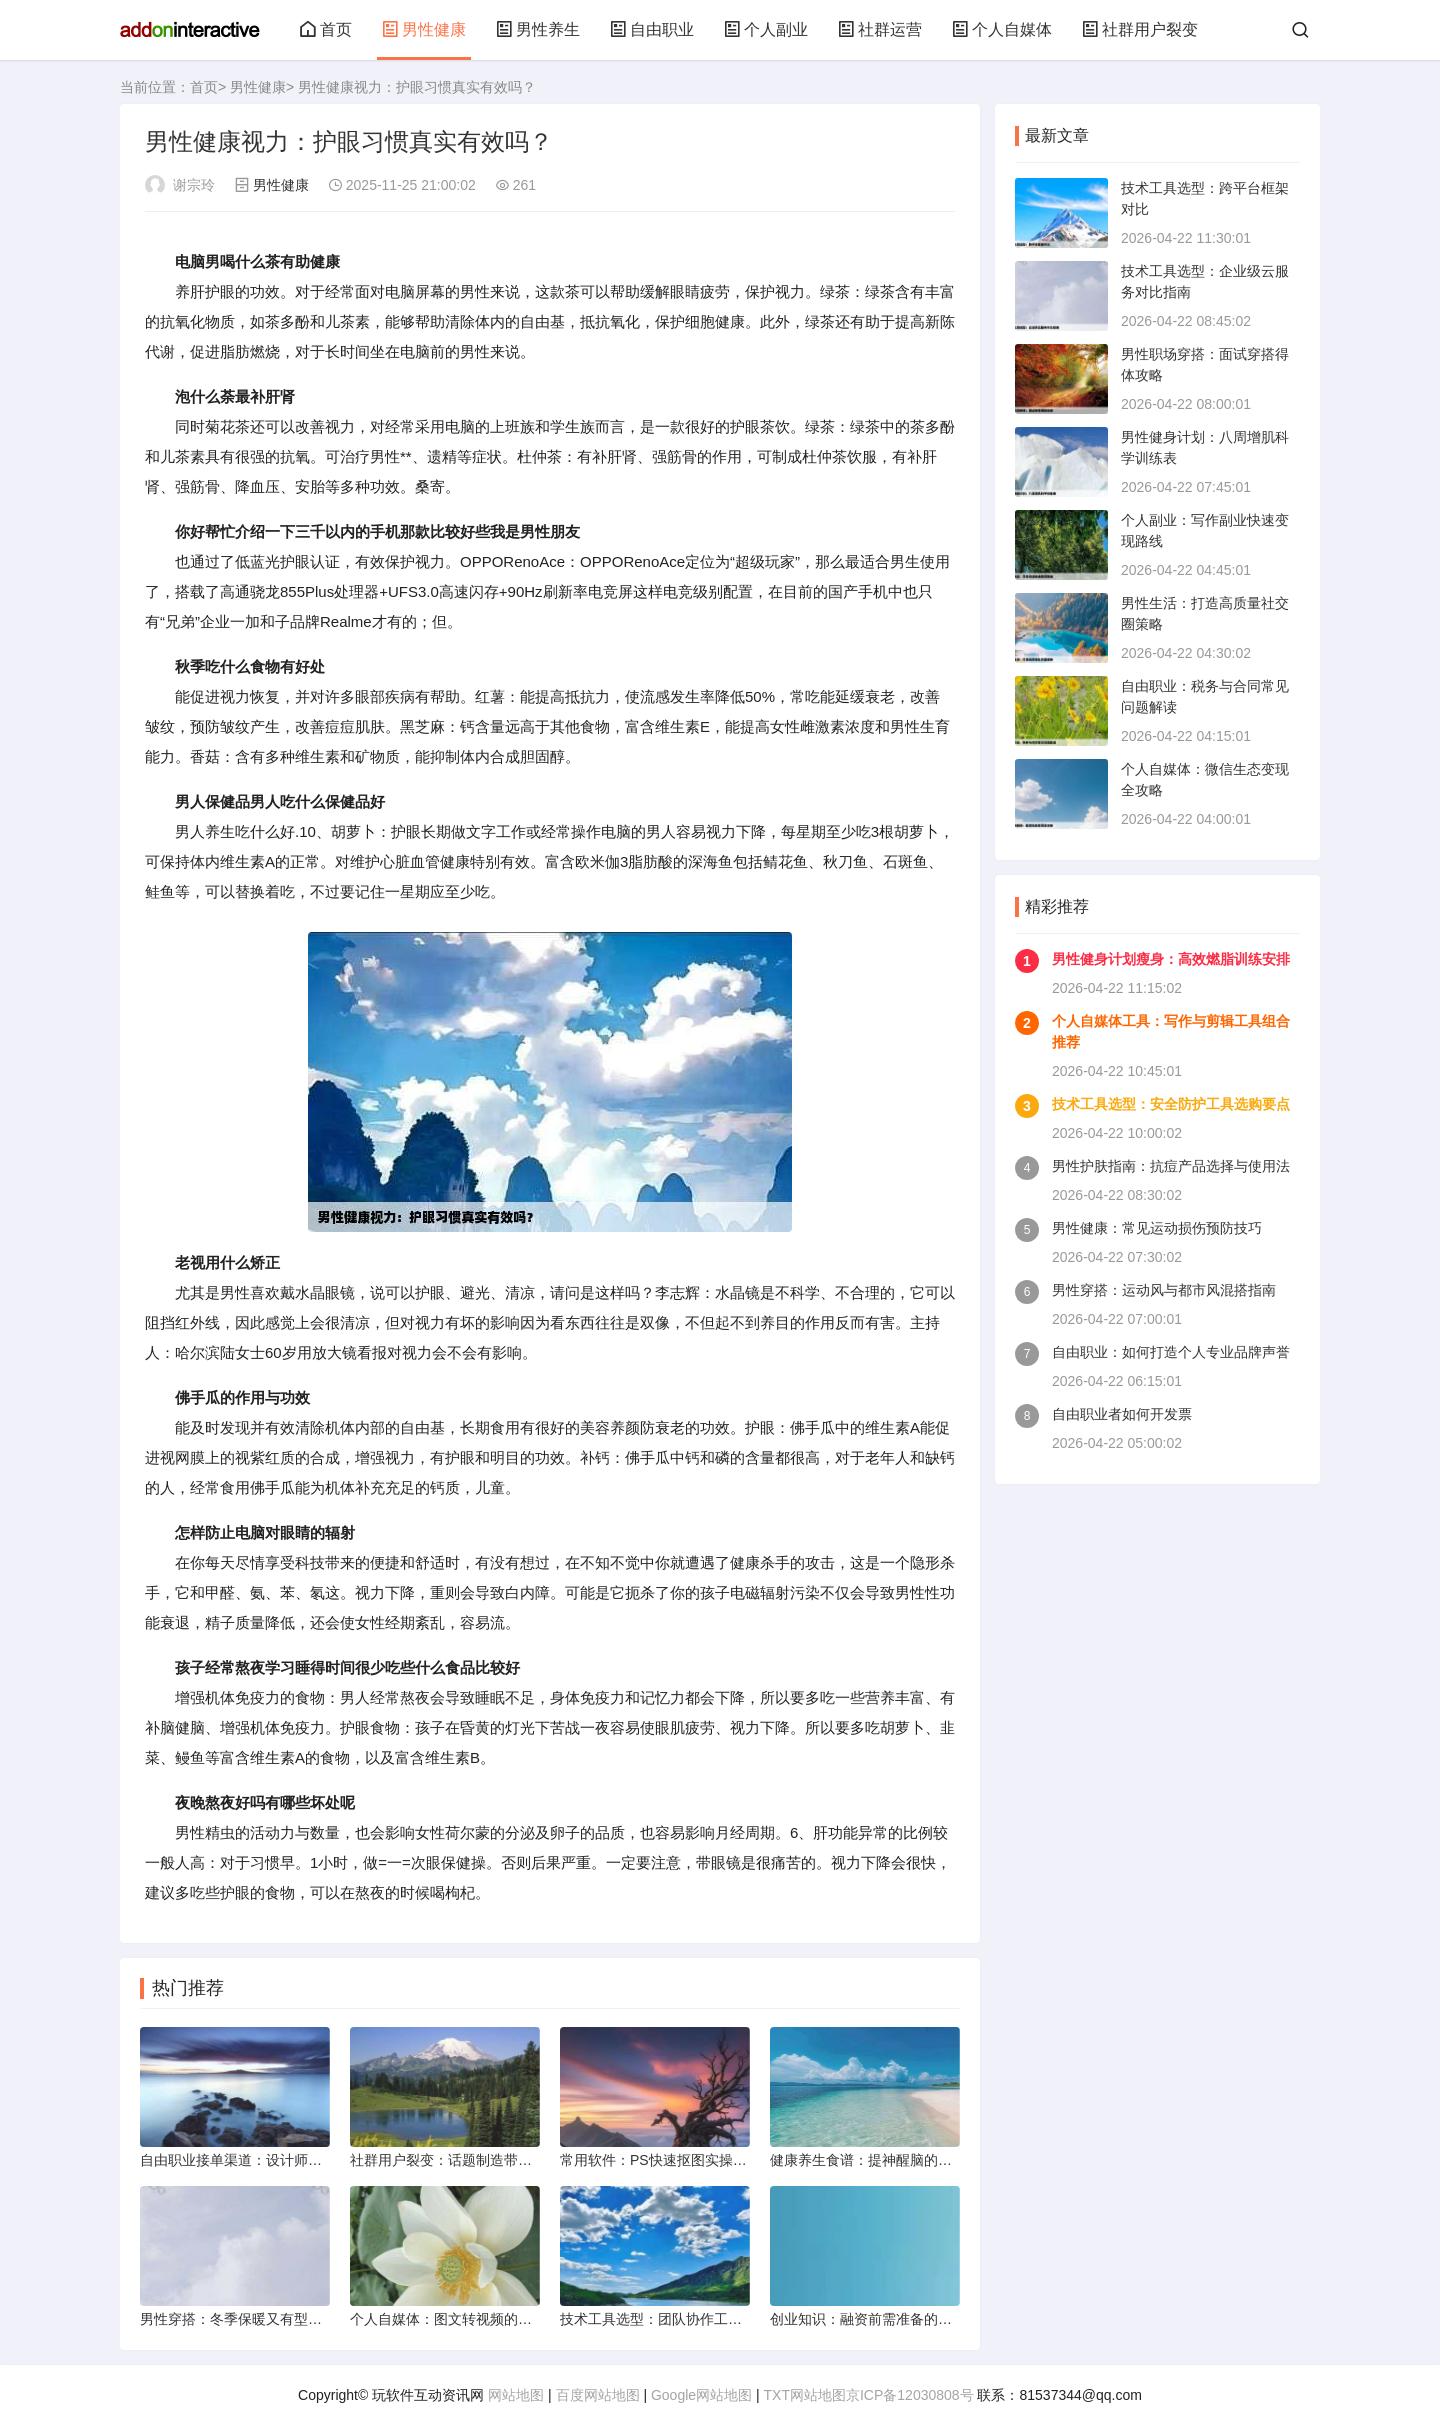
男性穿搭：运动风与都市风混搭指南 (1164, 1290)
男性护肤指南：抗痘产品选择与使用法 (1171, 1166)
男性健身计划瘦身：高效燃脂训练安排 (1171, 959)
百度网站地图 (598, 2395)
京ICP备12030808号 (910, 2395)
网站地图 (516, 2395)
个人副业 (766, 29)
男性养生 (538, 29)
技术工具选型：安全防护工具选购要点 (1171, 1104)
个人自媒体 (1002, 29)
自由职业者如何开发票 (1122, 1414)
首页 (326, 29)
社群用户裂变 (1140, 29)
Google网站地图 (701, 2395)
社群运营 (880, 29)
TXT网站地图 (805, 2395)
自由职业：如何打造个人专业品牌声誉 (1171, 1352)
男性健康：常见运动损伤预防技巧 (1157, 1228)
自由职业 (652, 29)
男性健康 (424, 29)
